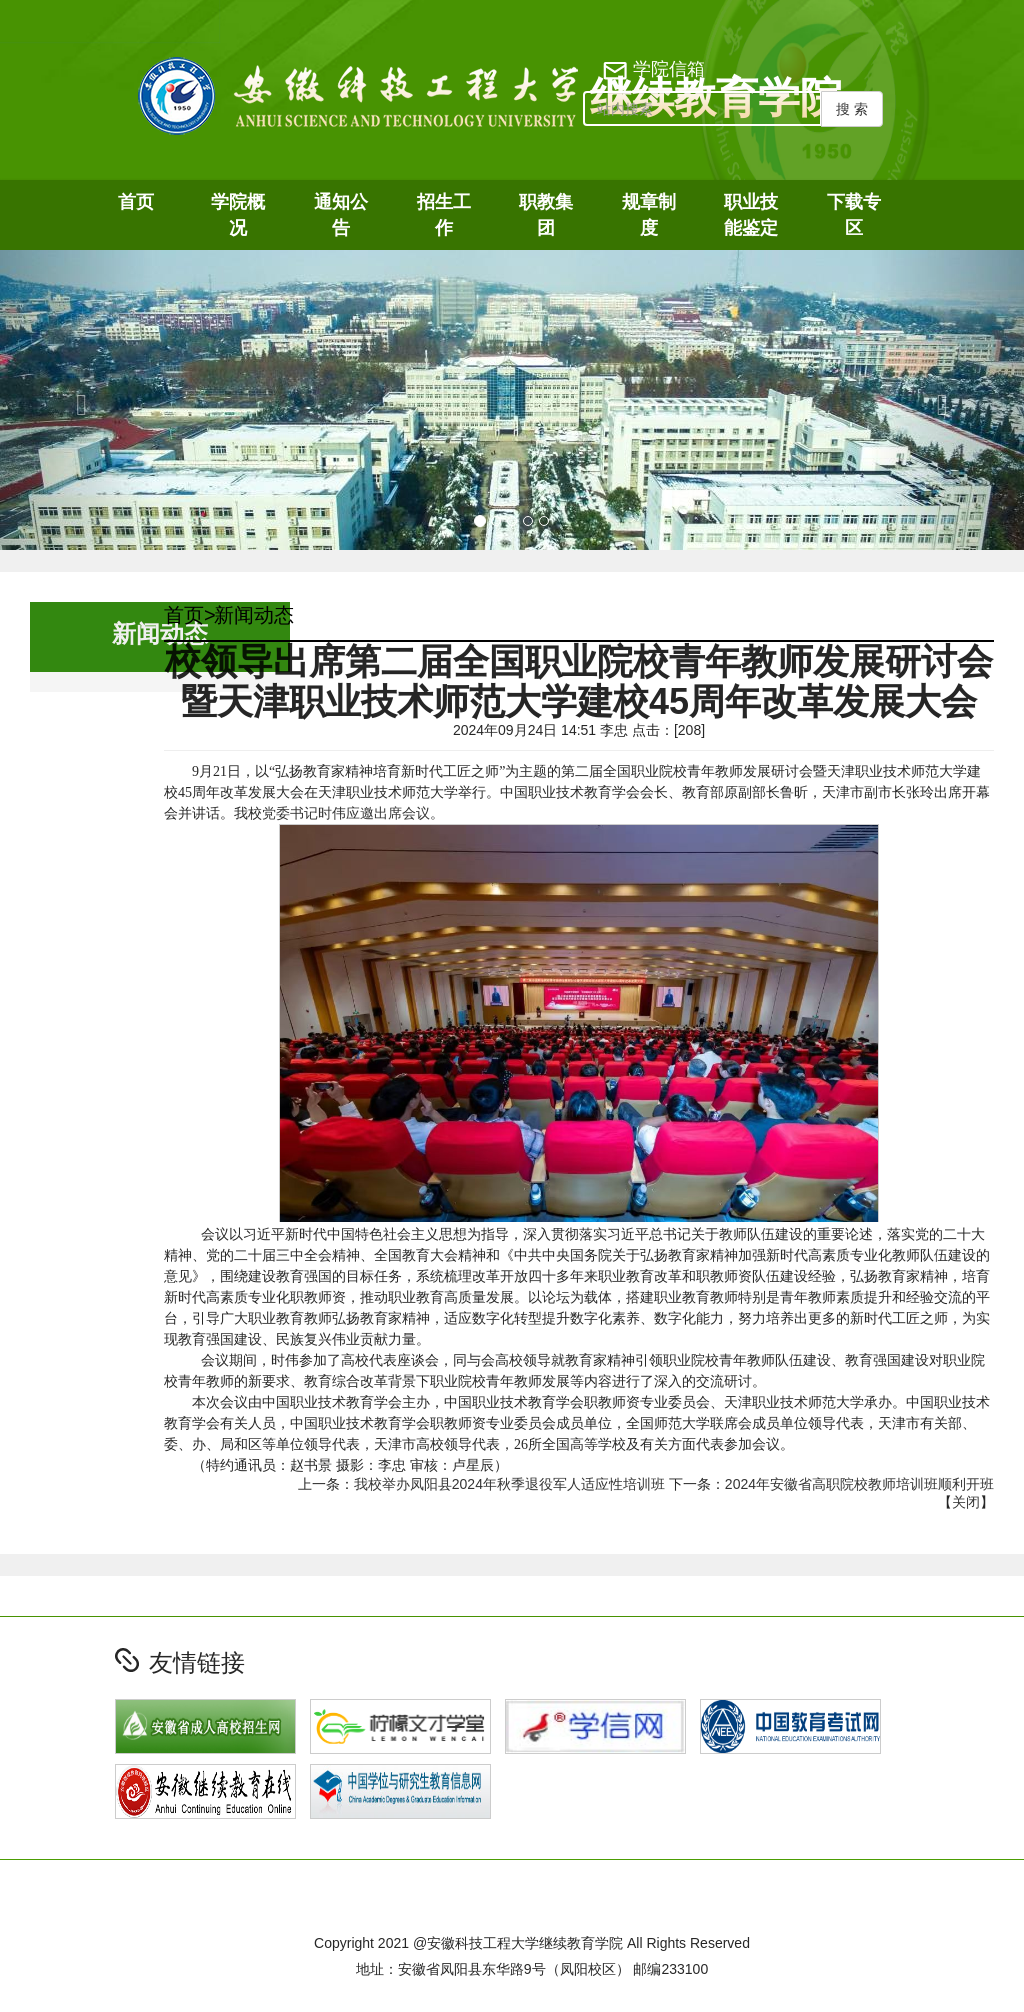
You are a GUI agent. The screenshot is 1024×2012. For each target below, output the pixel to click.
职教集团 (546, 215)
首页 (136, 202)
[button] (77, 400)
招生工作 (444, 215)
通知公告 (341, 215)
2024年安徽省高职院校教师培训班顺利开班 (859, 1484)
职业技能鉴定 (751, 215)
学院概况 (238, 215)
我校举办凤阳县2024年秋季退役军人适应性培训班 (509, 1484)
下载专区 (854, 215)
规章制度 (649, 215)
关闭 (966, 1502)
